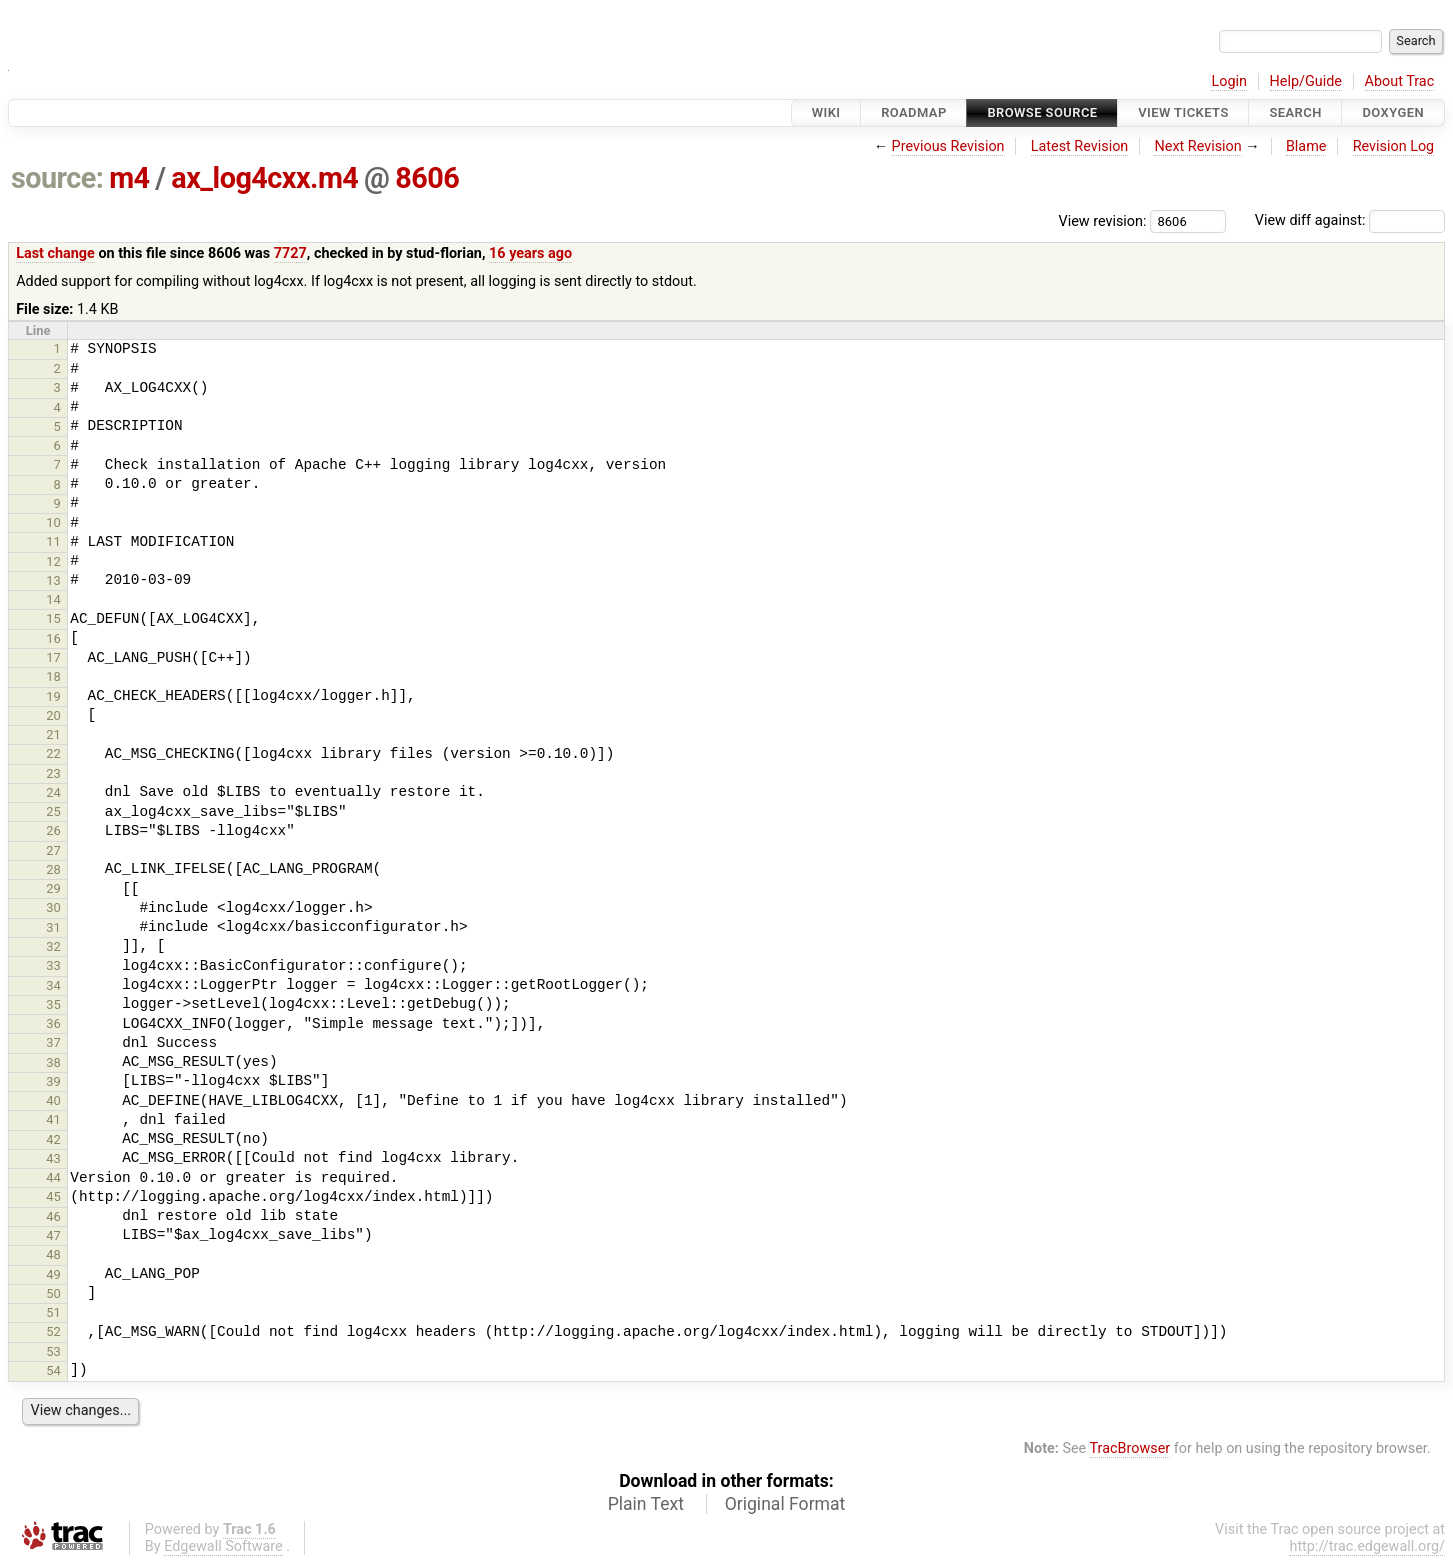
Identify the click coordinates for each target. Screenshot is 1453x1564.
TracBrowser (1130, 1448)
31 (53, 927)
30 (53, 907)
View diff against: (1350, 220)
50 (53, 1293)
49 (53, 1274)
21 (53, 734)
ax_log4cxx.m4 (264, 178)
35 (53, 1004)
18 (53, 676)
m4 (129, 178)
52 (53, 1331)
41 (53, 1119)
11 (53, 541)
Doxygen (1393, 112)
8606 (427, 178)
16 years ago (530, 253)
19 (53, 696)
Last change (55, 253)
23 (53, 773)
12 (53, 561)
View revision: (1103, 220)
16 (53, 638)
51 (53, 1312)
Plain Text (646, 1504)
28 (53, 869)
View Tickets (1183, 112)
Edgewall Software (223, 1546)
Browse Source (1042, 112)
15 (53, 618)
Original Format (785, 1504)
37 (53, 1042)
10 (53, 522)
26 (53, 830)
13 (53, 580)
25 (53, 811)
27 (53, 850)
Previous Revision (948, 146)
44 (53, 1177)
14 (53, 599)
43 (53, 1158)
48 (53, 1254)
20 (53, 715)
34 (53, 985)
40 (53, 1100)
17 (53, 657)
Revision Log (1394, 146)
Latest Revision (1080, 146)
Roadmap (914, 112)
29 (53, 888)
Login (1229, 81)
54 (53, 1370)
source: (57, 178)
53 (53, 1351)
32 (53, 946)
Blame (1306, 146)
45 (53, 1196)
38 (53, 1062)
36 (53, 1023)
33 (53, 965)
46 (53, 1216)
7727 (290, 253)
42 (53, 1139)
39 (53, 1081)
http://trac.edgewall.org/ (1367, 1546)
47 (53, 1235)
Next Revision (1197, 146)
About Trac (1400, 81)
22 (53, 753)
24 (53, 792)
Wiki (826, 112)
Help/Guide (1306, 81)
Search (1295, 112)
